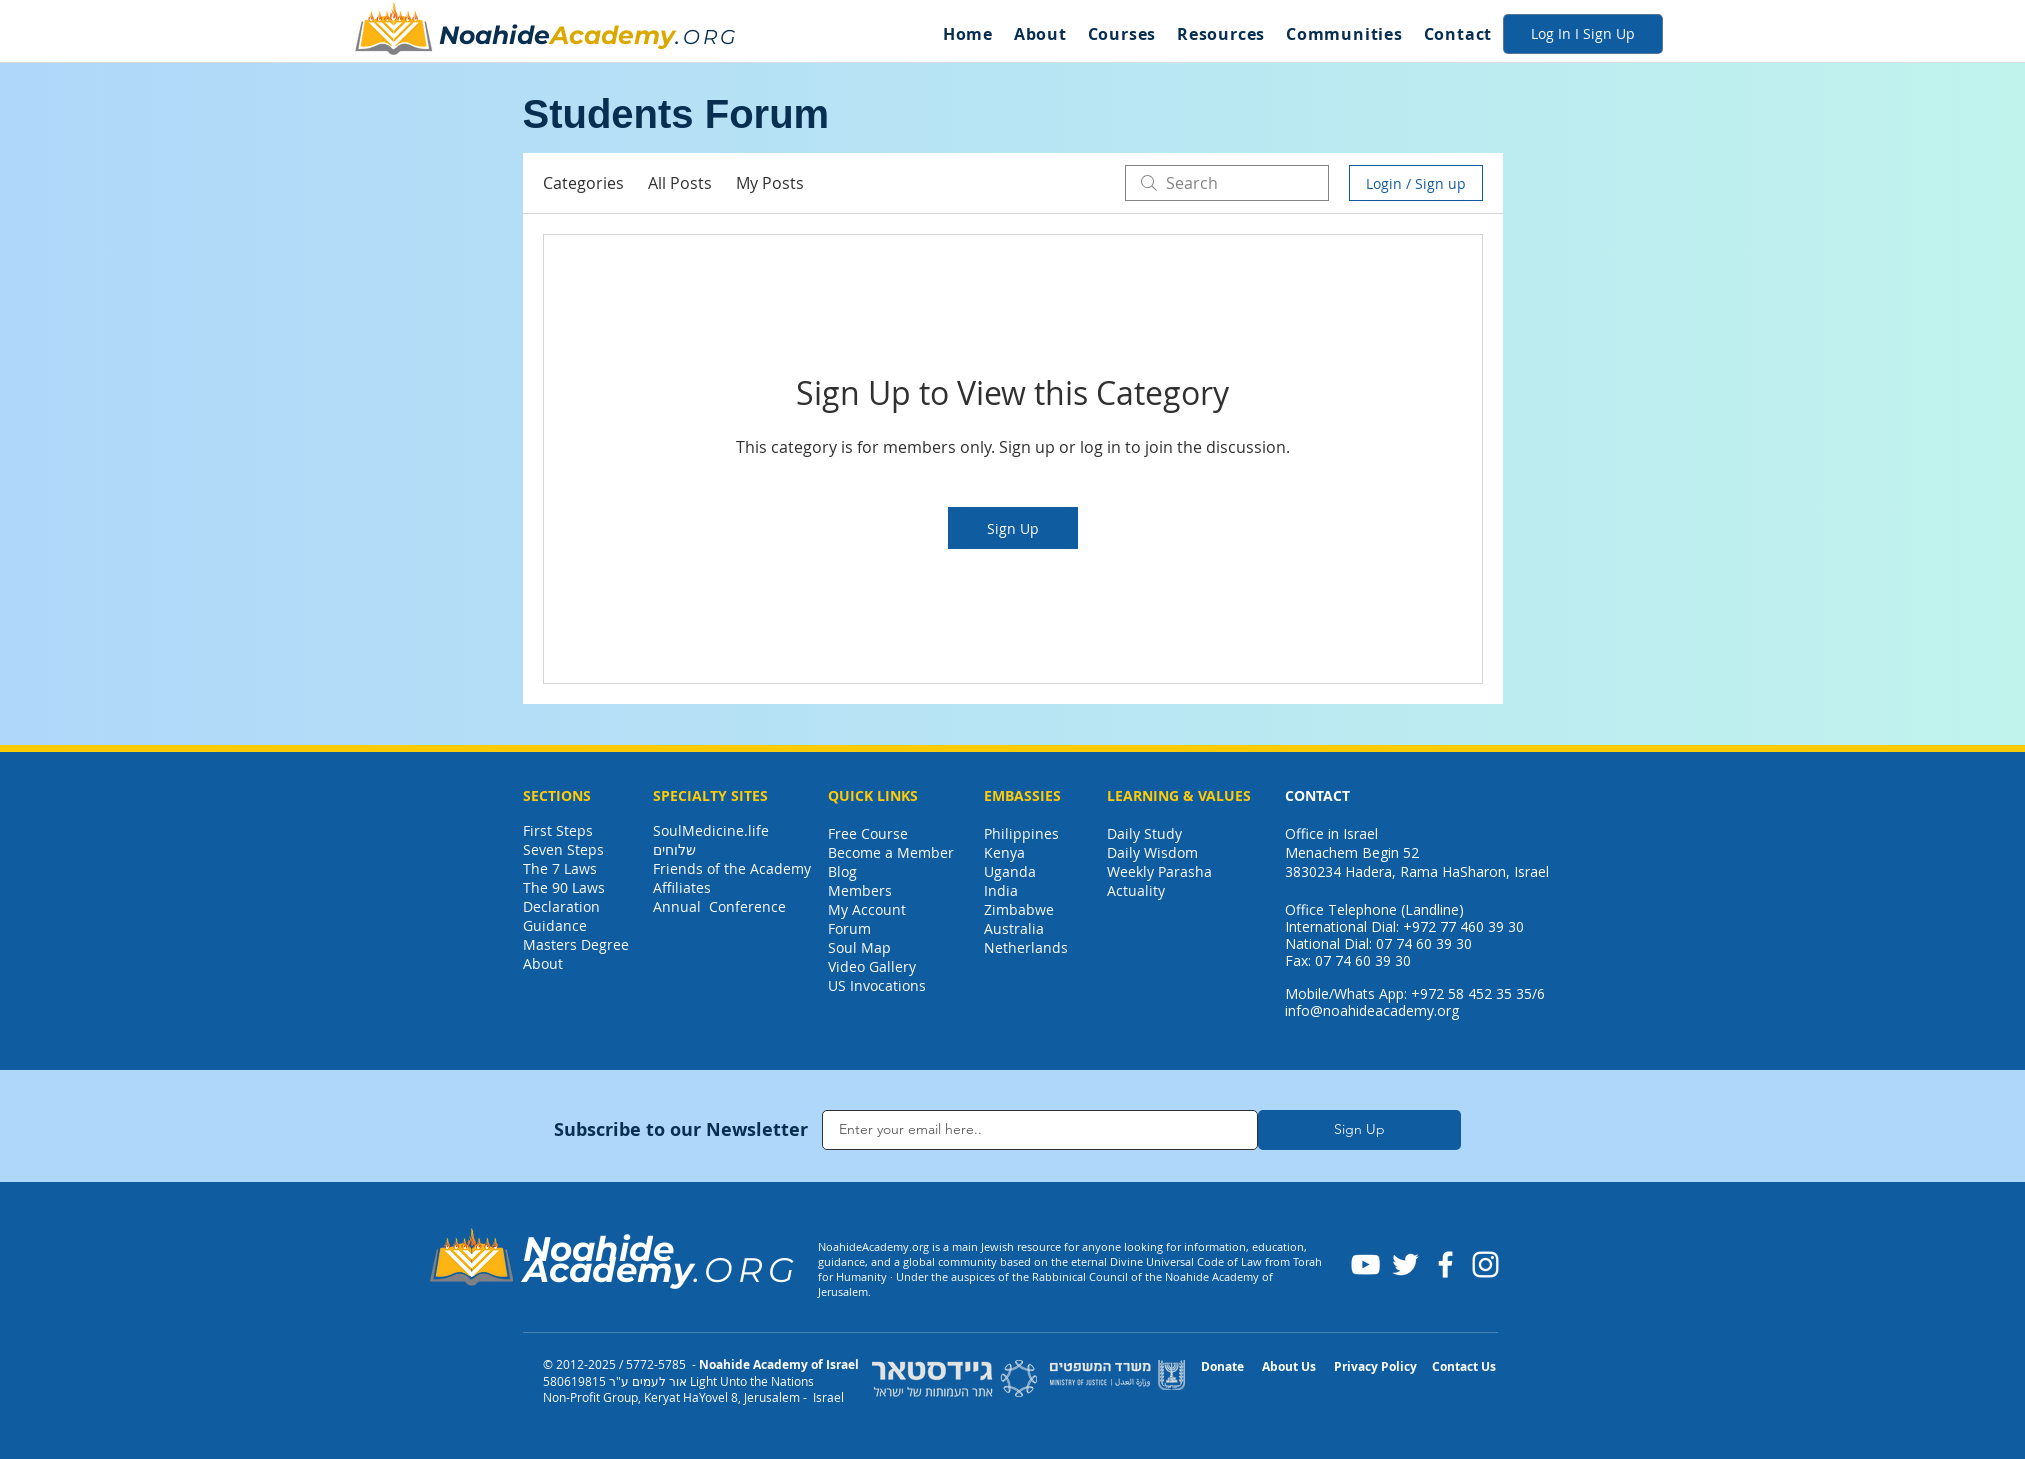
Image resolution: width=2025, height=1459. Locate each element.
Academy (612, 35)
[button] (1040, 34)
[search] (1227, 183)
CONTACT (1317, 795)
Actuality (1136, 890)
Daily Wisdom (1152, 852)
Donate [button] (1222, 1366)
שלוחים (674, 849)
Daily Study (1144, 833)
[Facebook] (1445, 1264)
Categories (583, 183)
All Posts (680, 183)
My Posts (770, 183)
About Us (1289, 1366)
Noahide (494, 35)
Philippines (1021, 833)
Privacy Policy (1375, 1366)
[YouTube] (1365, 1264)
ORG (710, 37)
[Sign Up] (1359, 1130)
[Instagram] (1485, 1264)
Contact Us (1464, 1366)
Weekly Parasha (1159, 871)
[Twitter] (1405, 1264)
